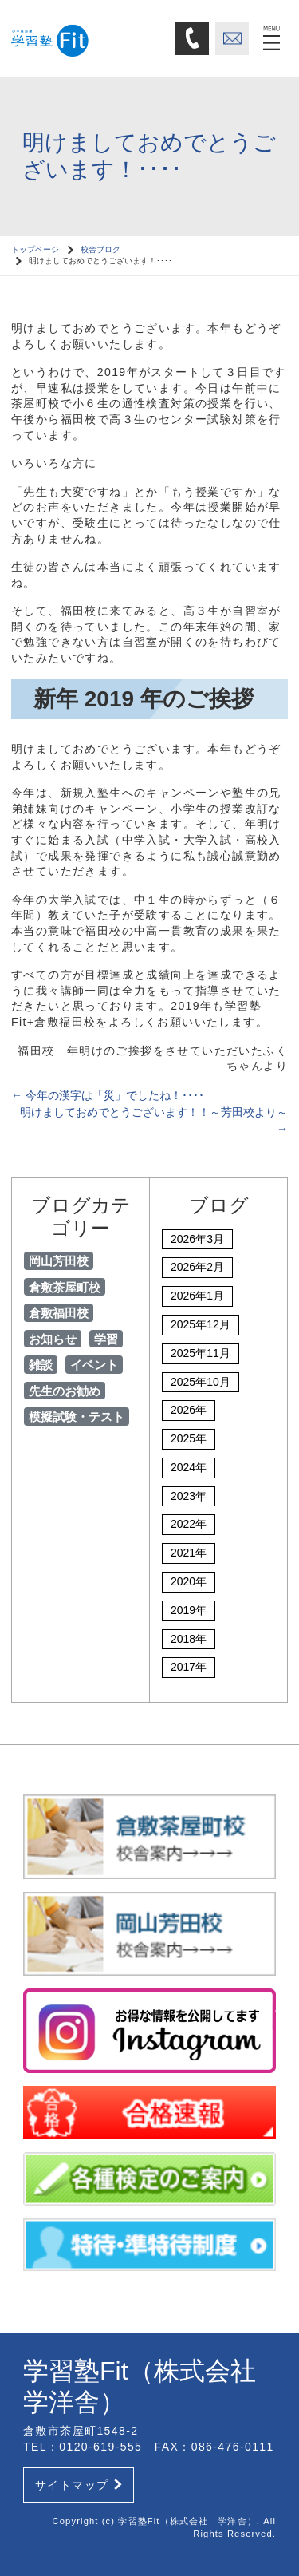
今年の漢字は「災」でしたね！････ (107, 1095)
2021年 (189, 1552)
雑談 (41, 1364)
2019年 (189, 1610)
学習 (106, 1339)
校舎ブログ (100, 249)
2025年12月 (200, 1324)
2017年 (189, 1666)
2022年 (189, 1524)
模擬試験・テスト (76, 1416)
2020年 (189, 1581)
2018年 (189, 1638)
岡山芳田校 (59, 1261)
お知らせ (53, 1339)
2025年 (189, 1438)
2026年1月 (197, 1295)
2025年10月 (200, 1381)
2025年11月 (200, 1353)
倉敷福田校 (59, 1313)
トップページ (35, 249)
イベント (94, 1364)
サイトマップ (78, 2485)
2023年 (189, 1496)
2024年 (189, 1467)
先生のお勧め (64, 1391)
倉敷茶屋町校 (64, 1287)
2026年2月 (197, 1266)
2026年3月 (197, 1239)
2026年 (189, 1409)
